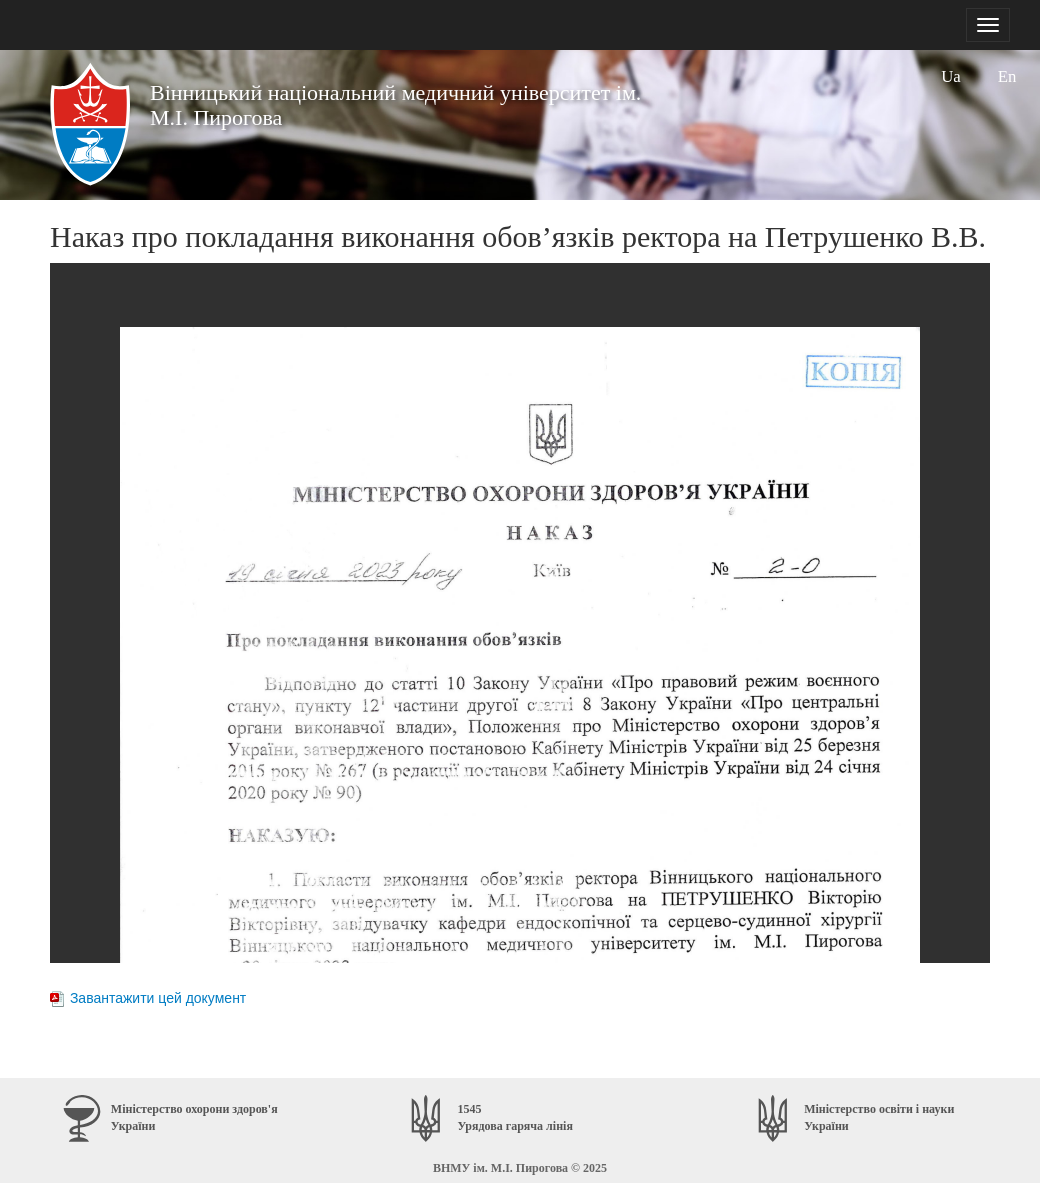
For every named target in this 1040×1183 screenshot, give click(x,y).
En (1007, 76)
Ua (951, 76)
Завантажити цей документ (158, 998)
